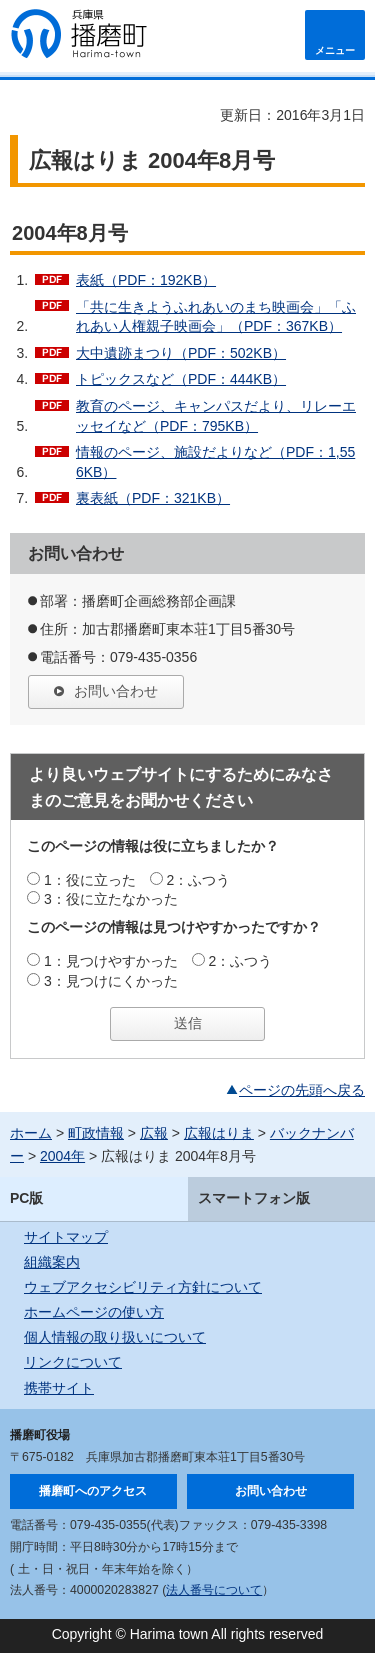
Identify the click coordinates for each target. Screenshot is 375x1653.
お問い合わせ (116, 691)
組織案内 (52, 1262)
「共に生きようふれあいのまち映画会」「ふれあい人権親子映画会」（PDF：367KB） (216, 317)
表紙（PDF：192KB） (146, 280)
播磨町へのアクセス (93, 1491)
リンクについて (73, 1362)
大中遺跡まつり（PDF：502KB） (181, 353)
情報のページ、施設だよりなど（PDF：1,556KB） (215, 462)
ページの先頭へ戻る (302, 1090)
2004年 (62, 1156)
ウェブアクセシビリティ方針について (143, 1287)
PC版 (26, 1198)
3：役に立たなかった (111, 899)
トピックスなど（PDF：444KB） (181, 379)
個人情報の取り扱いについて (115, 1337)
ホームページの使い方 (94, 1312)
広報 (154, 1133)
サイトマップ (66, 1237)
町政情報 (96, 1133)
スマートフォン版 (254, 1198)
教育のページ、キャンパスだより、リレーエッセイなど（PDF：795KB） (216, 416)
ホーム (31, 1133)
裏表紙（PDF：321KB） (153, 498)
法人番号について (214, 1590)
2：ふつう (199, 880)
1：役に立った (90, 880)
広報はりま (219, 1133)
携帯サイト (59, 1388)
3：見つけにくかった (111, 981)
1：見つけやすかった (111, 961)
